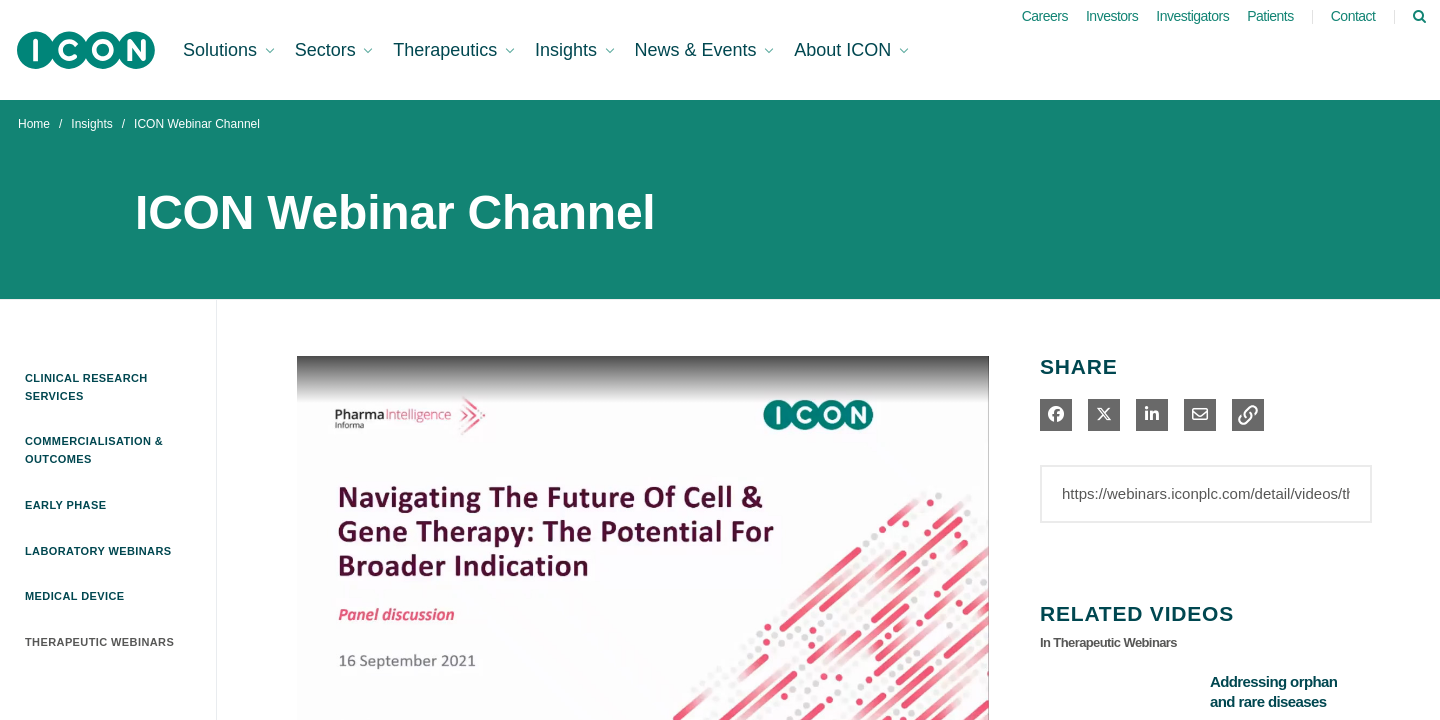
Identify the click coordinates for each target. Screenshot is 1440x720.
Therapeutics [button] (447, 50)
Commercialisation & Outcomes (94, 450)
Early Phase (65, 505)
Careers (1045, 16)
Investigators (1192, 16)
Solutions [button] (222, 50)
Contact (1353, 16)
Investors (1112, 16)
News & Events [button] (698, 50)
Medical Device (75, 596)
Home (34, 124)
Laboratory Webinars (98, 551)
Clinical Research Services (86, 387)
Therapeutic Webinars (99, 642)
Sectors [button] (328, 50)
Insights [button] (568, 50)
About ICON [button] (845, 50)
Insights (91, 124)
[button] (1248, 415)
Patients (1270, 16)
